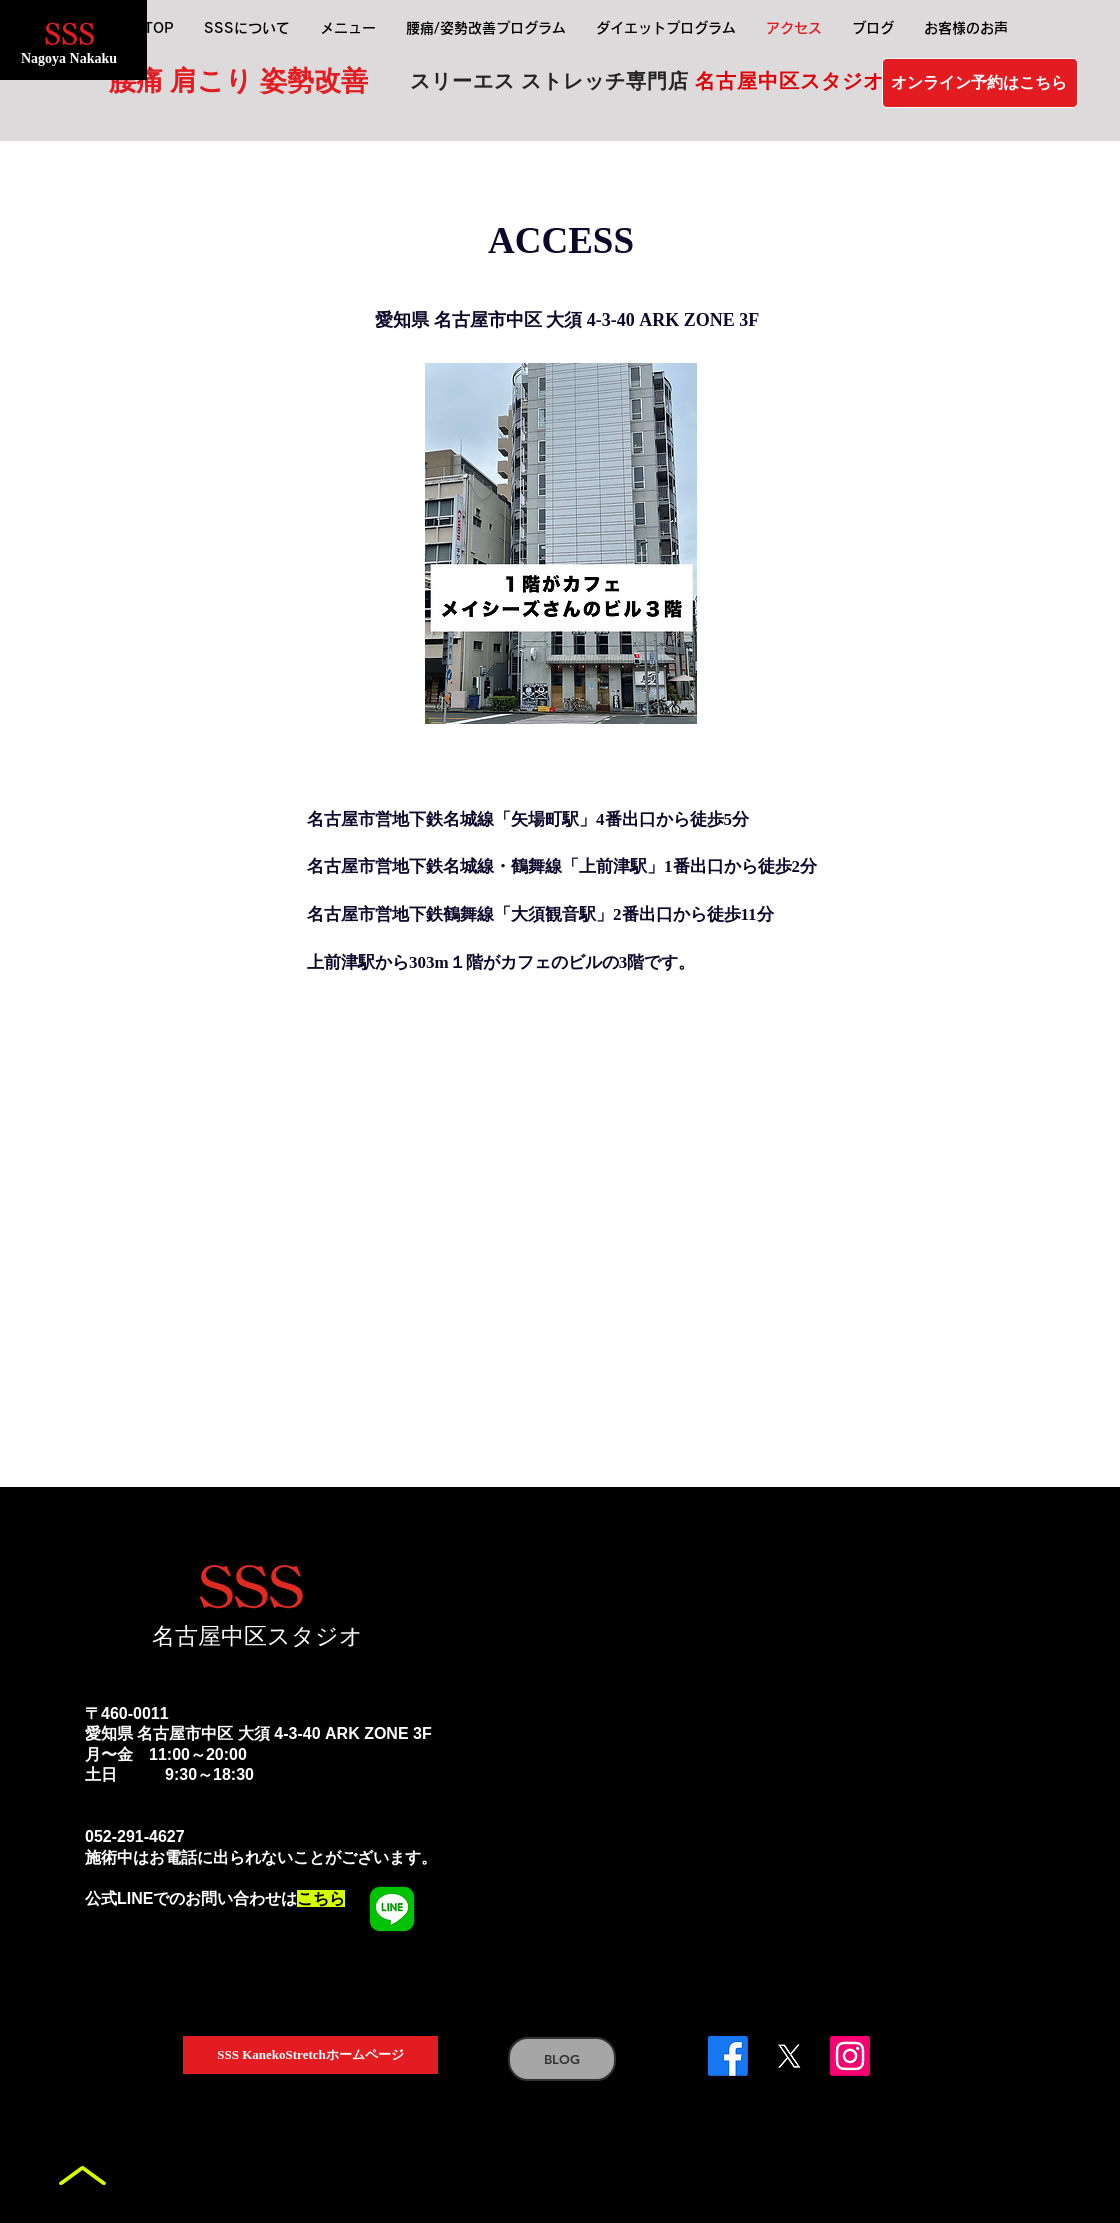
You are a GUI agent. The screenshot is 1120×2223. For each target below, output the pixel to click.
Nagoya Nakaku (69, 58)
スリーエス (465, 81)
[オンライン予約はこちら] (980, 83)
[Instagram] (850, 2056)
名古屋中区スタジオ (257, 1636)
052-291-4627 (135, 1836)
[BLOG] (562, 2059)
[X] (789, 2056)
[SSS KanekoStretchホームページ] (310, 2055)
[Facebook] (728, 2056)
